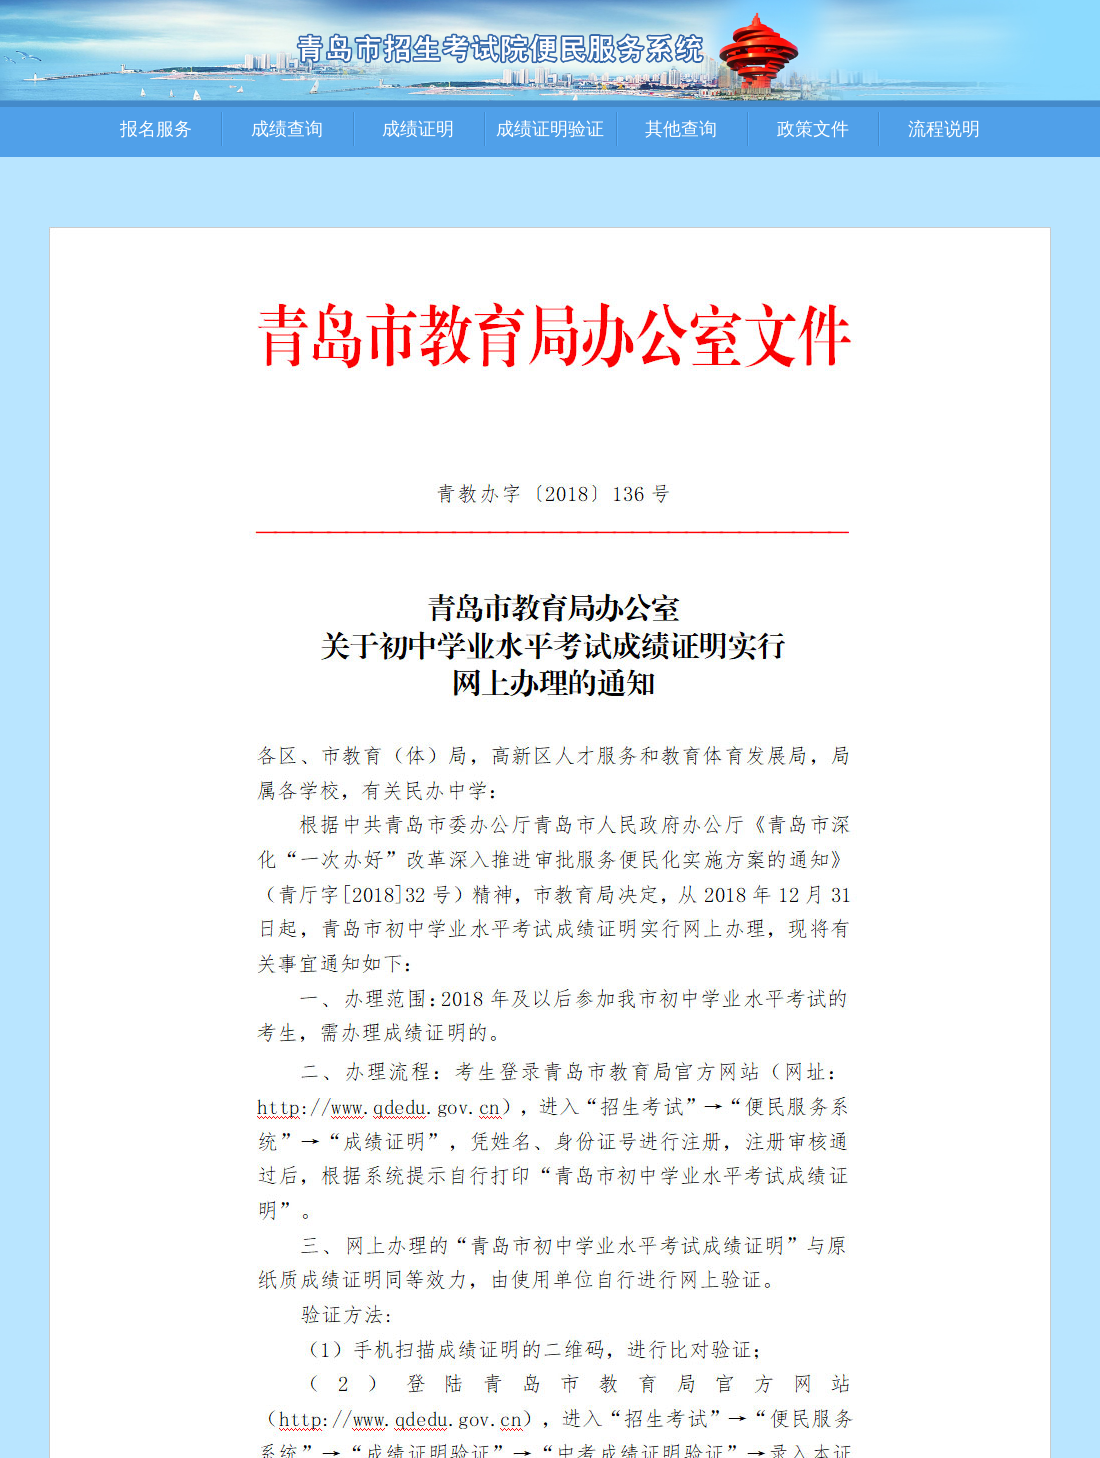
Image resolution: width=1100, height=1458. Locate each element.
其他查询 (681, 129)
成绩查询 (287, 129)
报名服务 (156, 129)
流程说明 (944, 129)
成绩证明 (418, 129)
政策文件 (813, 129)
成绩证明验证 (550, 129)
